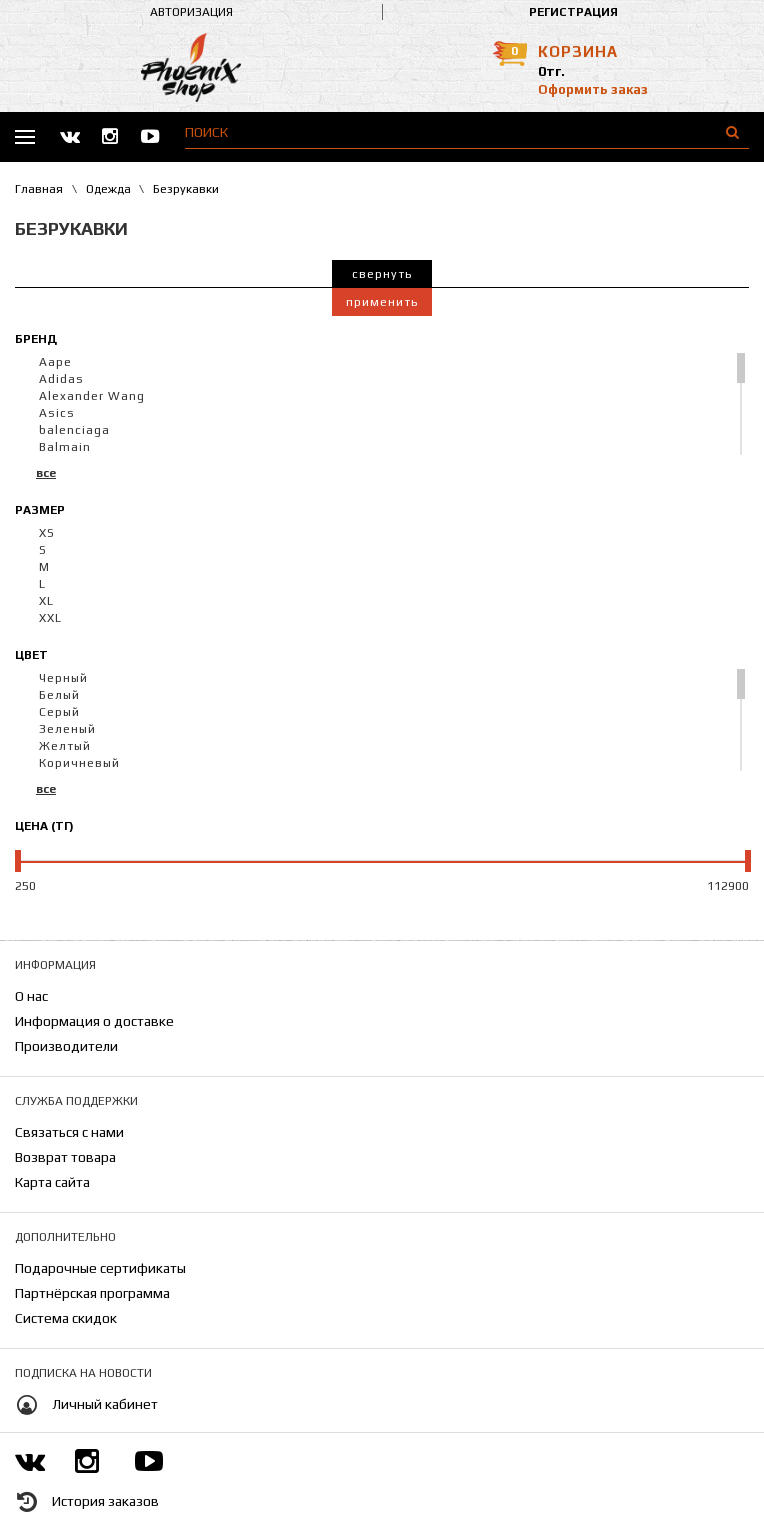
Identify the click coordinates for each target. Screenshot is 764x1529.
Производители (66, 1046)
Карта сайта (52, 1182)
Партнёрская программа (92, 1293)
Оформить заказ (593, 89)
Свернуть (382, 274)
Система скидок (66, 1318)
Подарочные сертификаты (100, 1268)
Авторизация (191, 12)
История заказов (105, 1501)
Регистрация (573, 12)
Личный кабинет (105, 1404)
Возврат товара (65, 1157)
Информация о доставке (94, 1021)
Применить (382, 302)
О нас (31, 996)
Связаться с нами (69, 1132)
